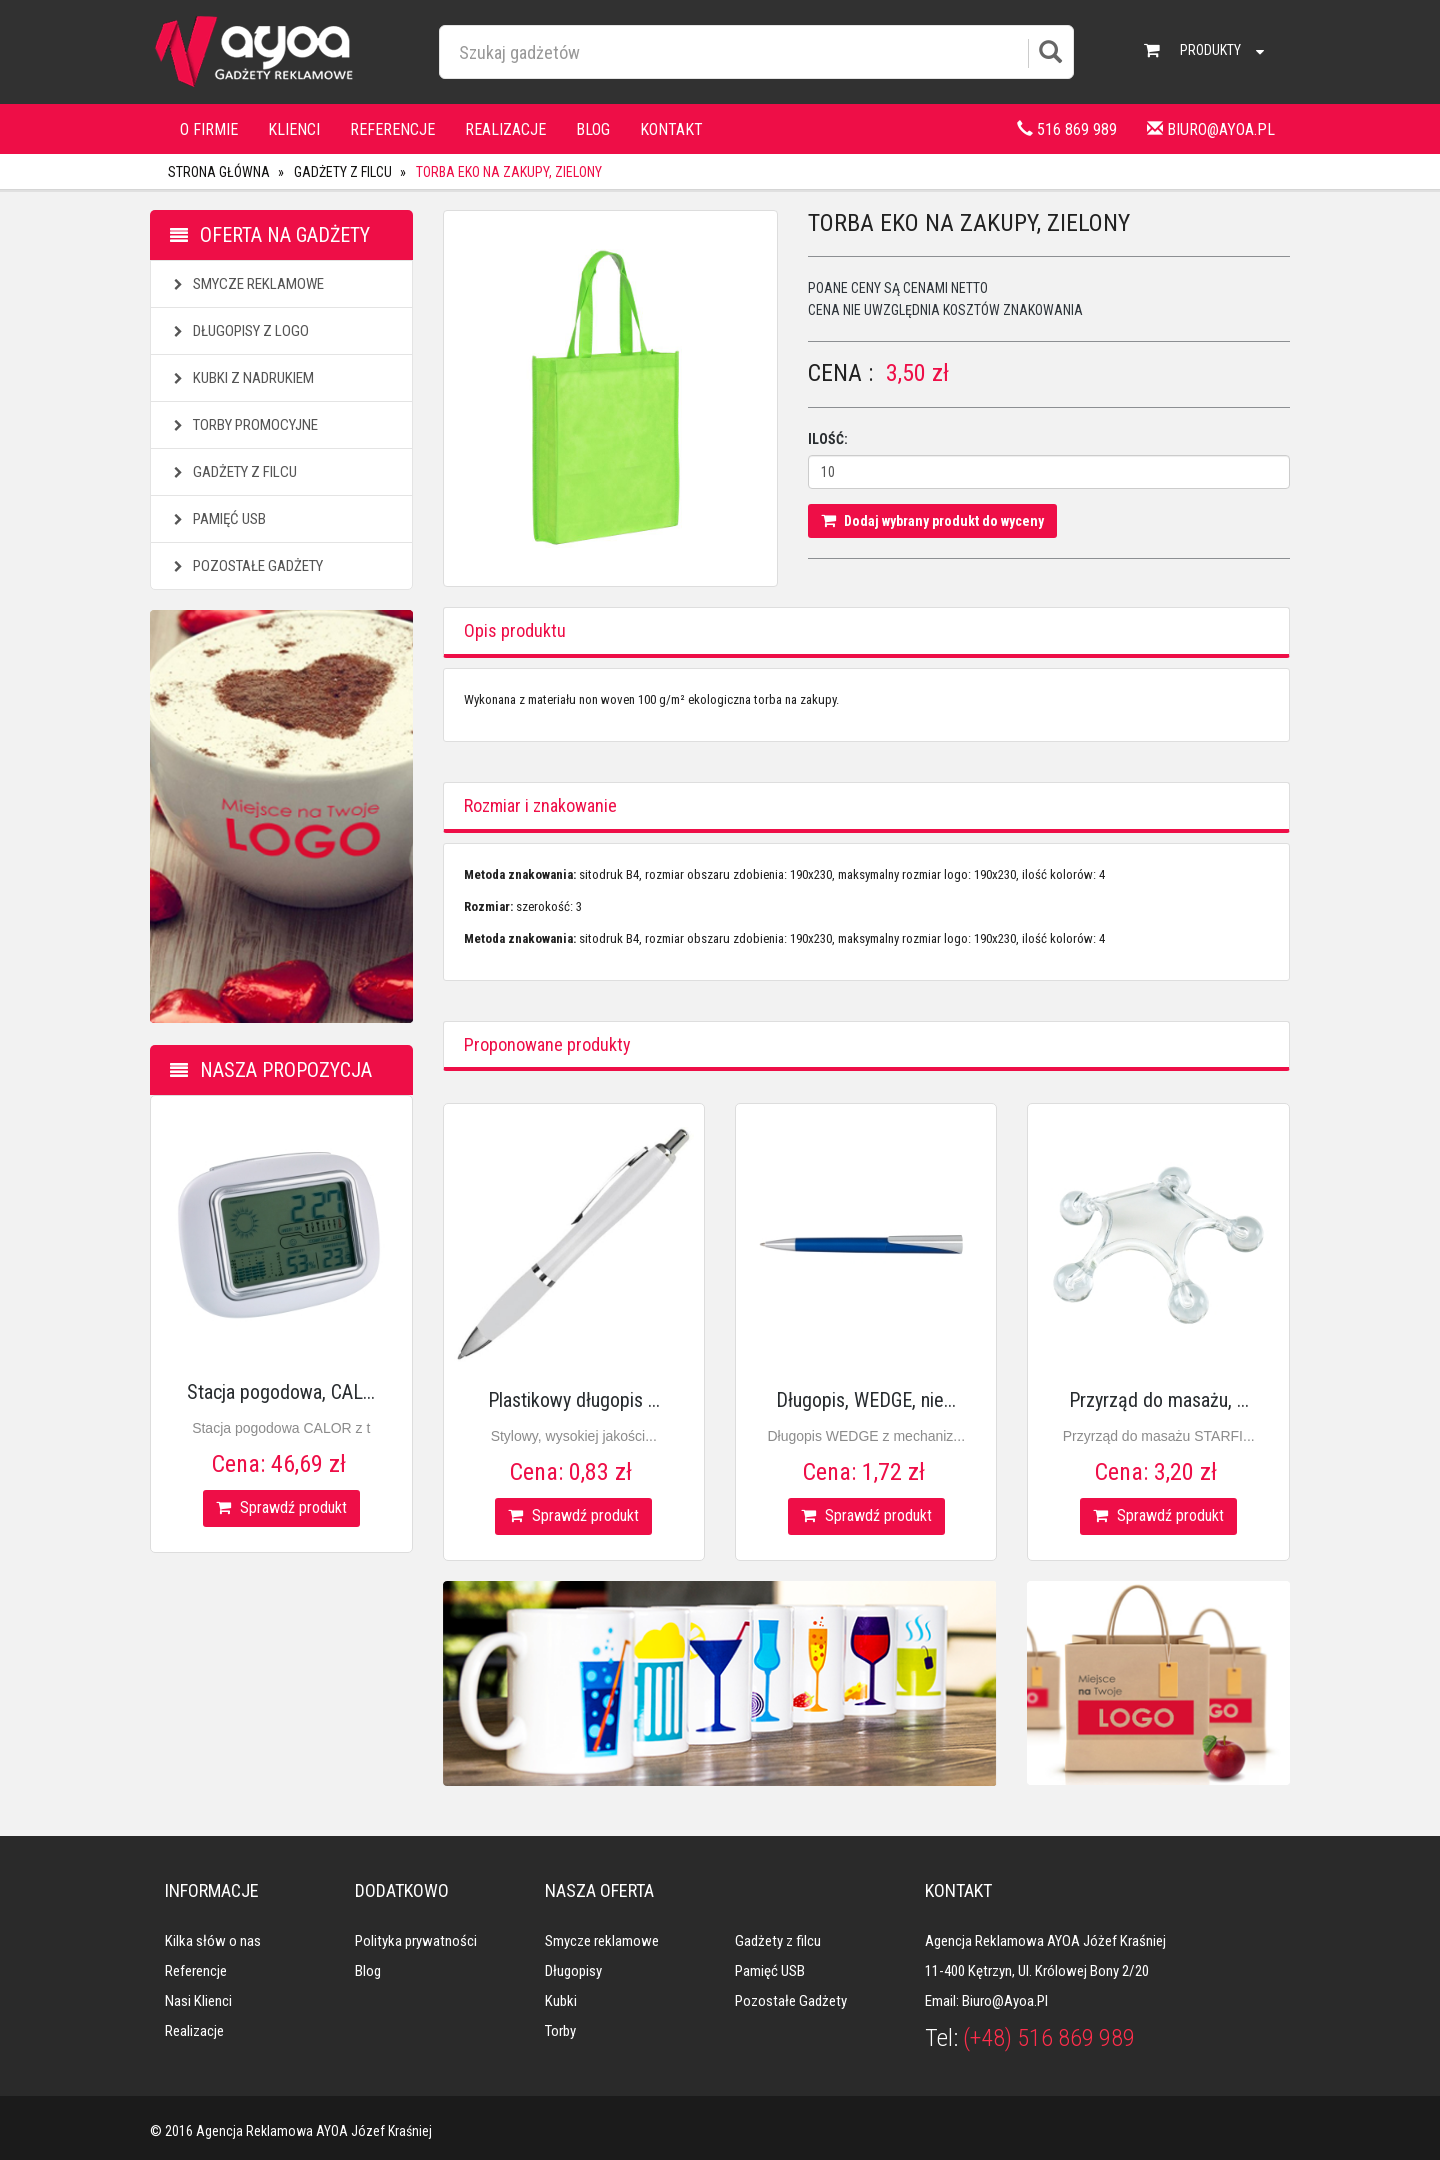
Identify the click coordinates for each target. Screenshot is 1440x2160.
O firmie (209, 129)
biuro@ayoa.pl (1211, 129)
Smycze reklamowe (246, 284)
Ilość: (828, 439)
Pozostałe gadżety (246, 566)
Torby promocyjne (243, 425)
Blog (593, 129)
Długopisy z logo (239, 331)
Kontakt (671, 129)
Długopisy (573, 1971)
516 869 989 (1067, 129)
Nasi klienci (198, 2001)
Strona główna (219, 172)
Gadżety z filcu (343, 172)
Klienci (294, 129)
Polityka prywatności (416, 1941)
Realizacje (505, 129)
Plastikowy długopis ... (574, 1400)
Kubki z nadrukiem (241, 378)
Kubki (561, 2001)
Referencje (392, 129)
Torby (560, 2031)
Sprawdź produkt (281, 1507)
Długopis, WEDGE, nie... (866, 1400)
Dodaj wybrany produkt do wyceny (932, 521)
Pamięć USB (217, 519)
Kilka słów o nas (213, 1941)
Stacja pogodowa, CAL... (281, 1392)
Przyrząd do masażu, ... (1159, 1400)
